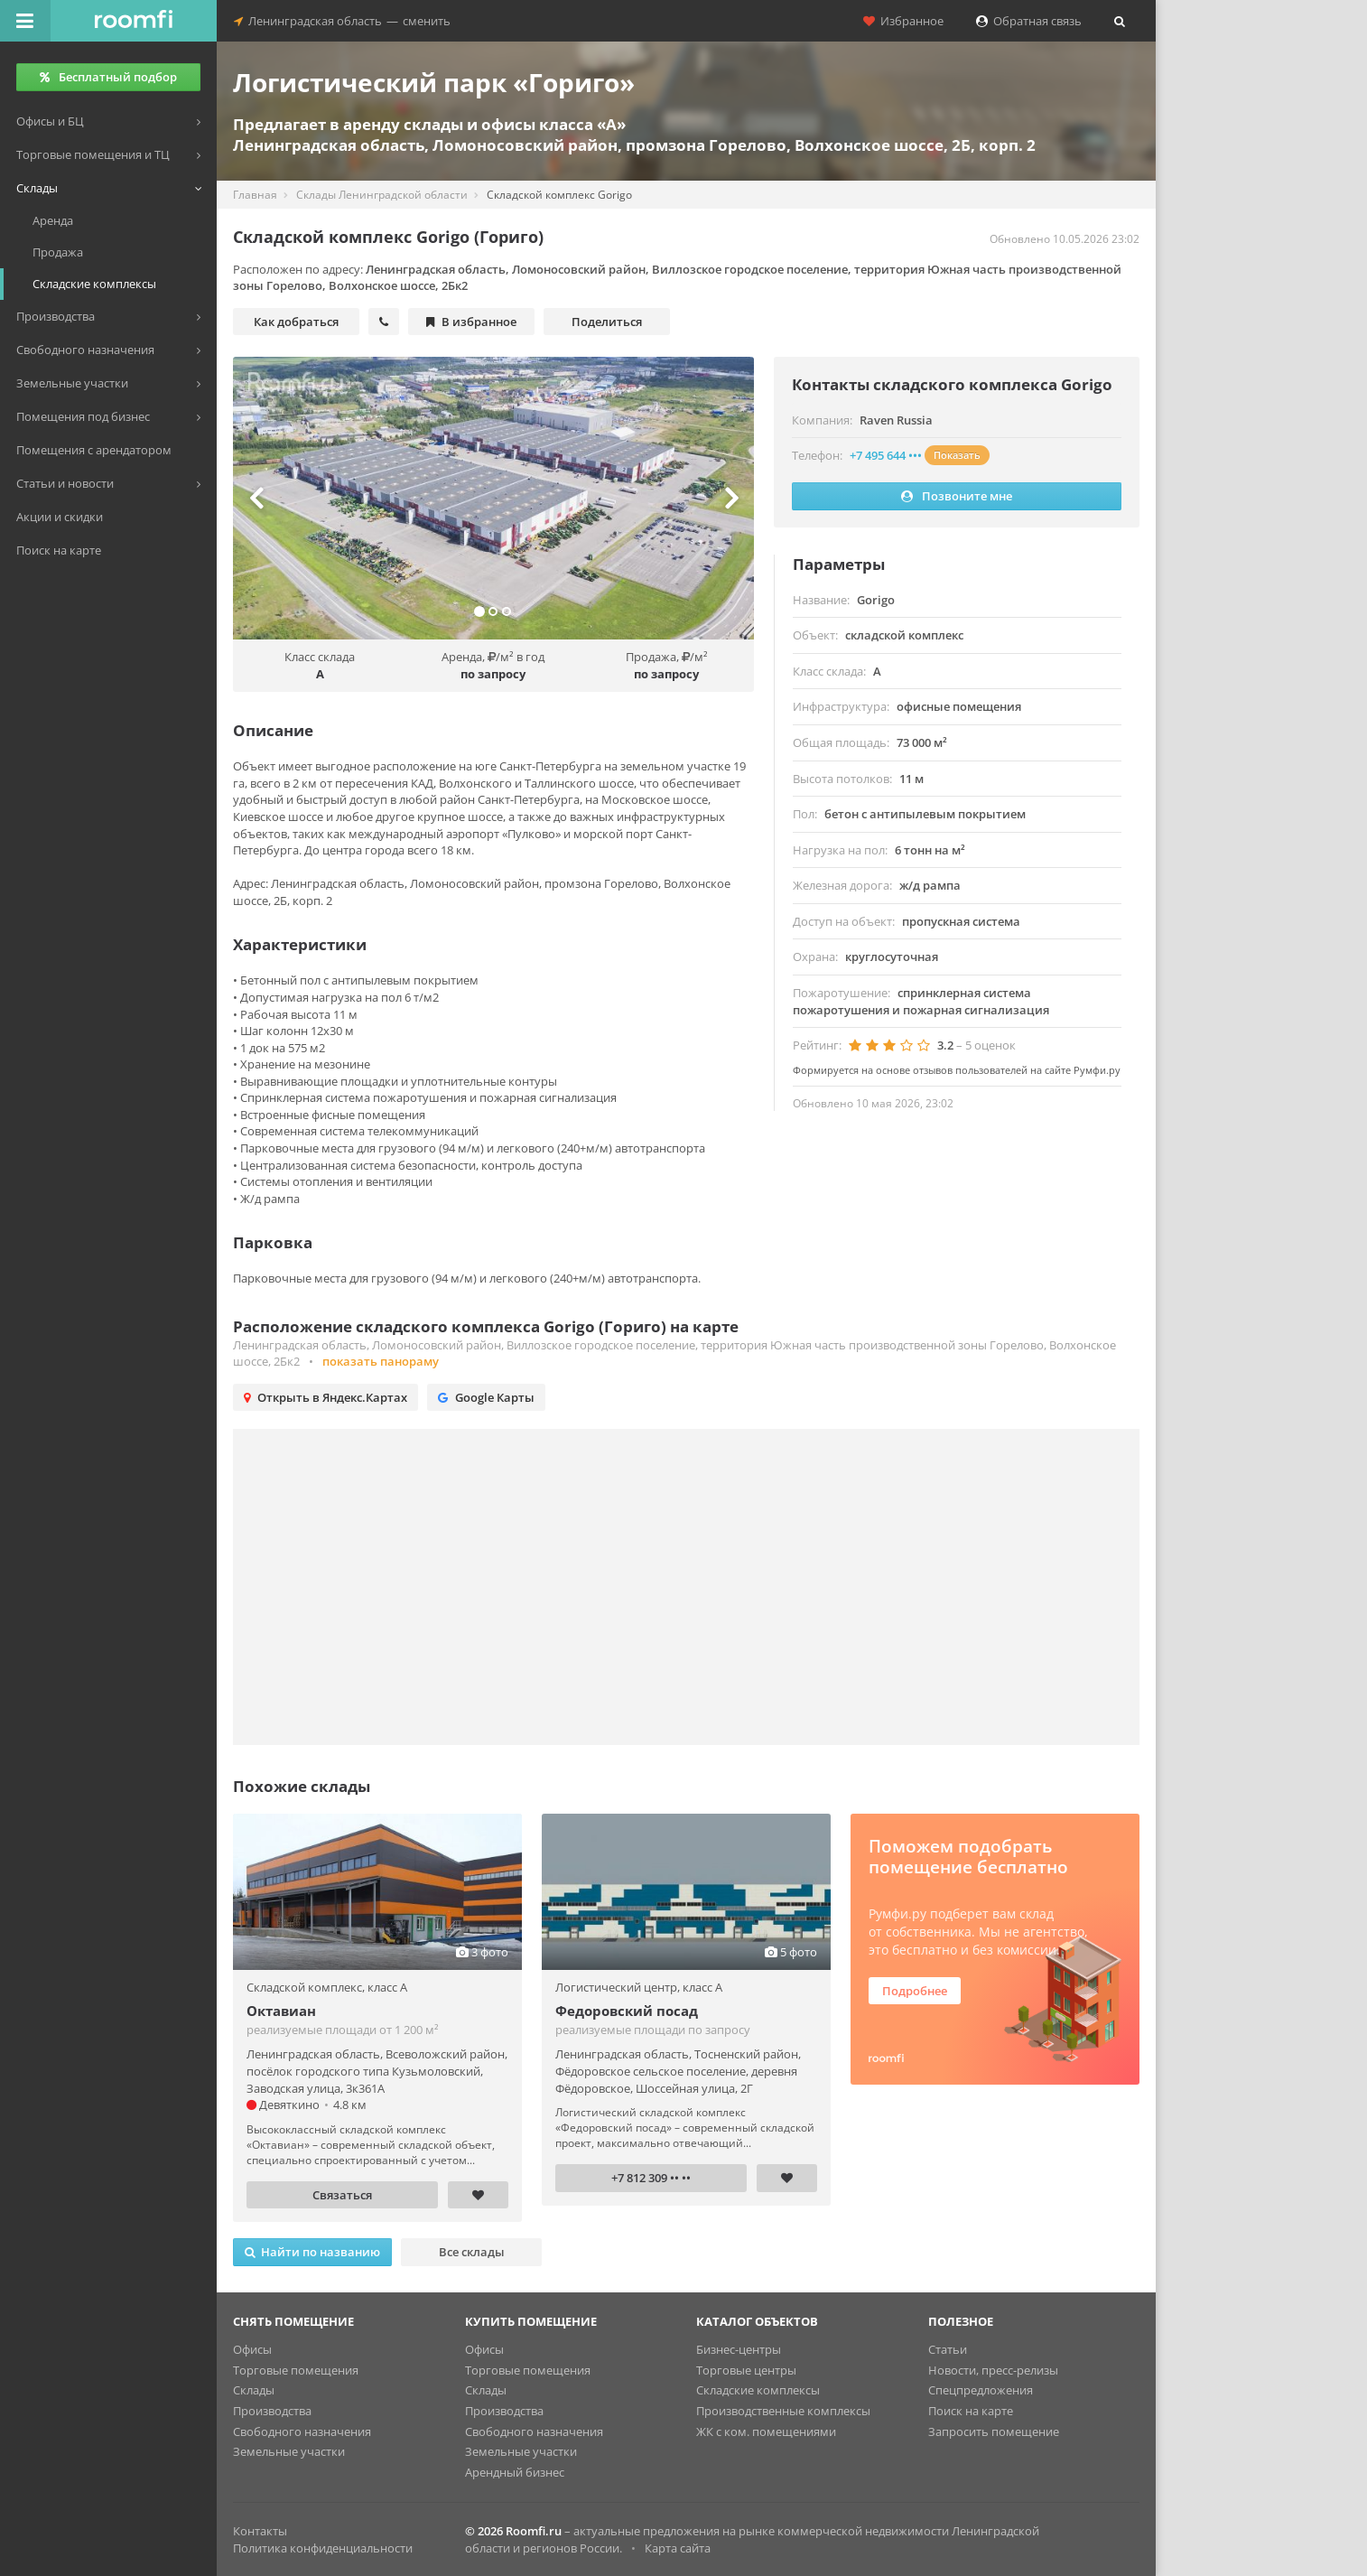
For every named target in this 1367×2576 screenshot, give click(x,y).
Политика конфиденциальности (323, 2548)
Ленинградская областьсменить (342, 21)
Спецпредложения (980, 2390)
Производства (272, 2411)
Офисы (252, 2349)
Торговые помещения (295, 2370)
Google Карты (486, 1397)
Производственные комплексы (783, 2411)
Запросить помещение (993, 2431)
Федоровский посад (626, 2011)
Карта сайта (678, 2548)
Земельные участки (289, 2451)
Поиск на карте (970, 2411)
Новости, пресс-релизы (993, 2370)
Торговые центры (746, 2370)
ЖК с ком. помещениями (766, 2431)
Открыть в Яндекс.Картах (325, 1397)
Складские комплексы (758, 2390)
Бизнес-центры (738, 2349)
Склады (253, 2390)
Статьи (947, 2349)
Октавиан (281, 2011)
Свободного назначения (302, 2431)
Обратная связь (1029, 21)
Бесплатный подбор (108, 77)
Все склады (472, 2252)
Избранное (903, 21)
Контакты (260, 2531)
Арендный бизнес (514, 2472)
